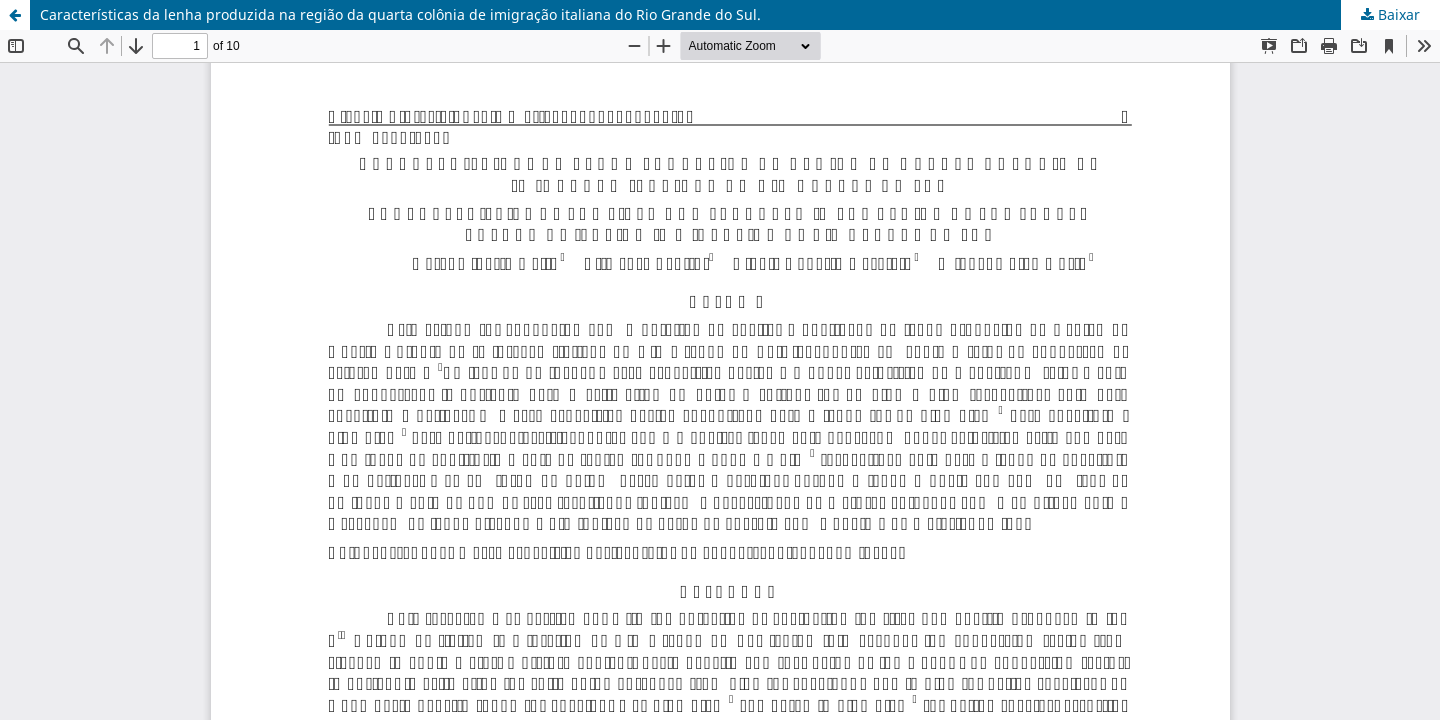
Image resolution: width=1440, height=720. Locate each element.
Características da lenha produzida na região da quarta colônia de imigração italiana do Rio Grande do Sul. (400, 14)
